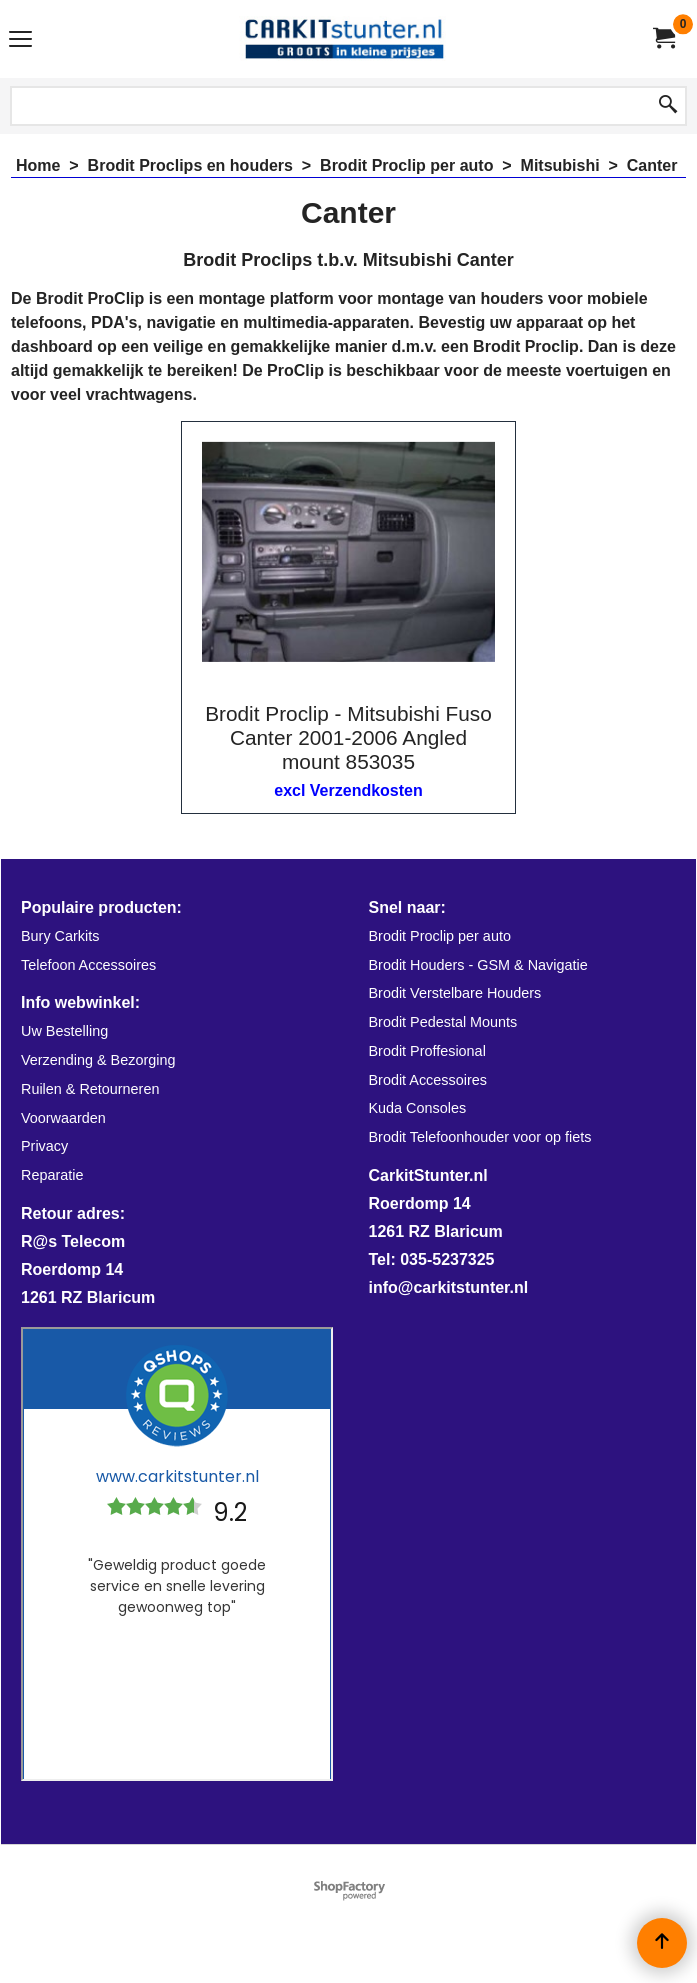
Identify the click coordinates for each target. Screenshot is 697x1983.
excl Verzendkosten (348, 790)
